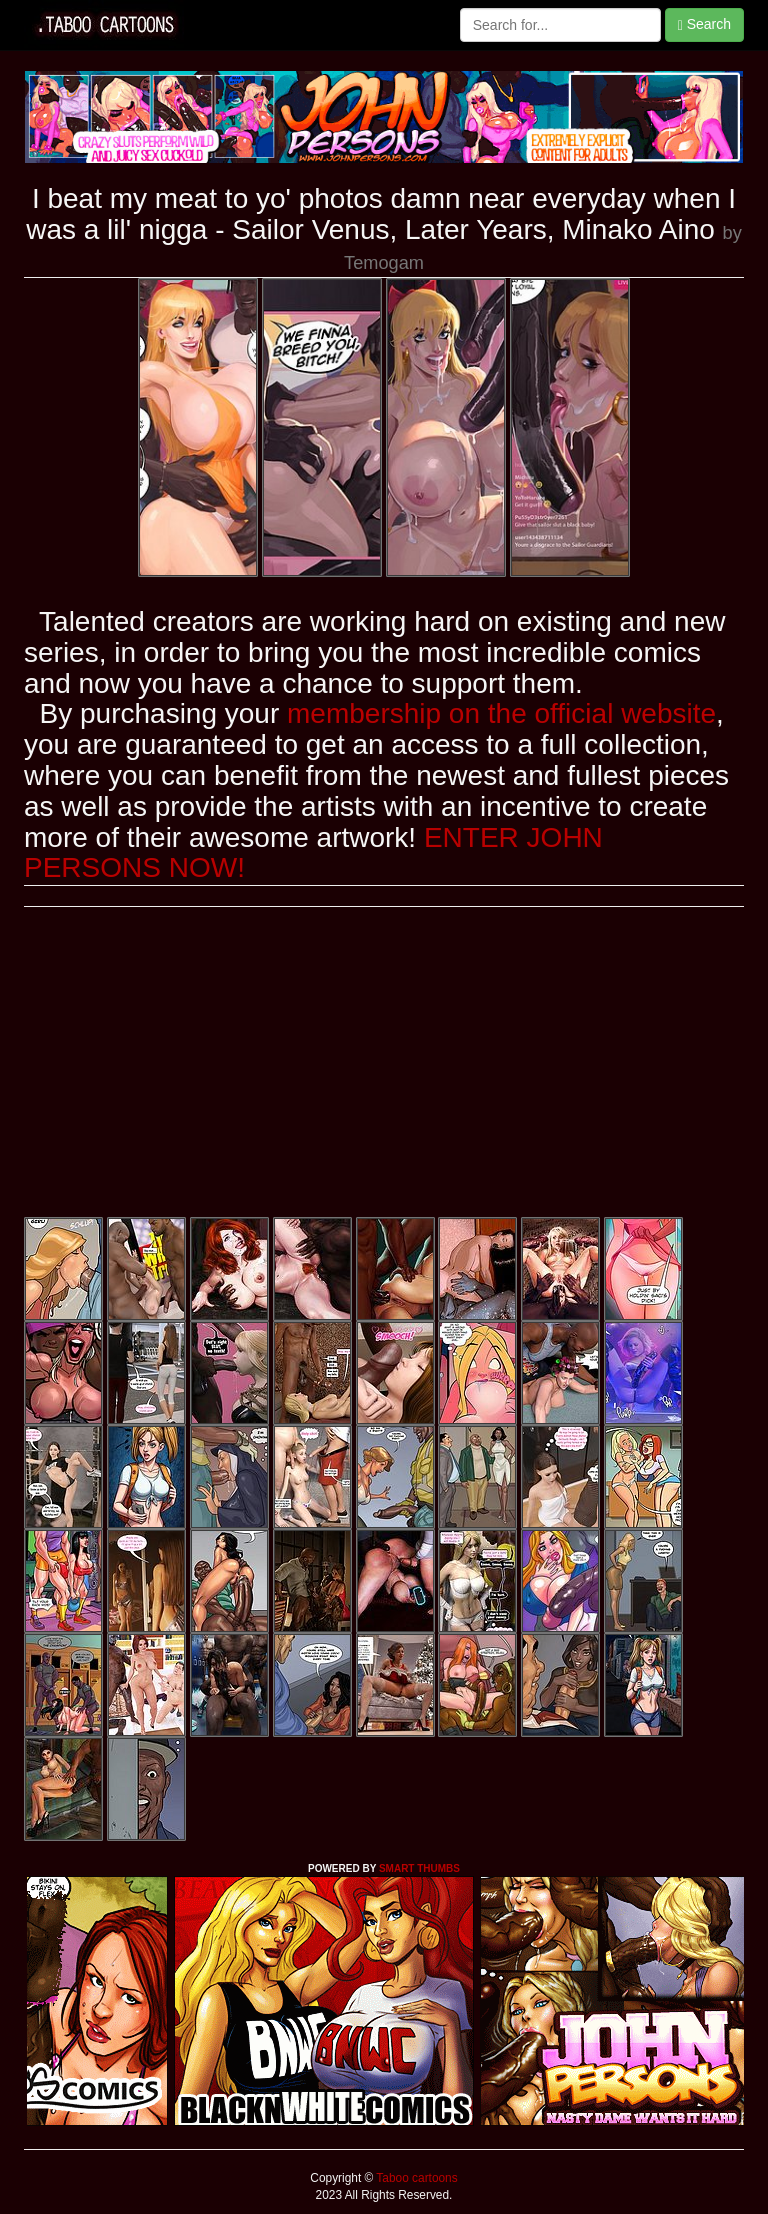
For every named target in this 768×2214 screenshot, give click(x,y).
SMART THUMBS (419, 1868)
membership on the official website (501, 713)
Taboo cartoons (415, 2178)
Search (704, 24)
